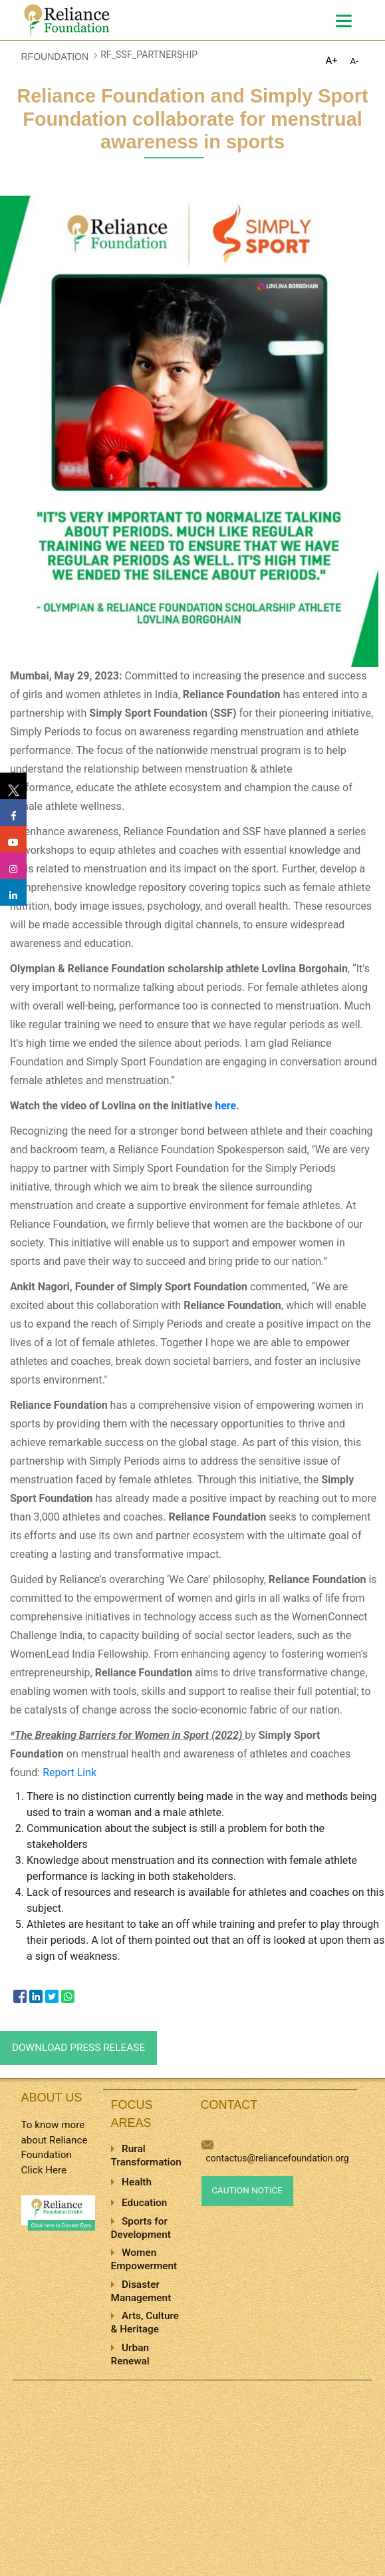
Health (137, 2182)
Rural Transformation (146, 2155)
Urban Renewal (130, 2354)
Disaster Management (141, 2291)
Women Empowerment (144, 2259)
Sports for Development (141, 2228)
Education (144, 2203)
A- (354, 61)
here (225, 1105)
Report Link (69, 1772)
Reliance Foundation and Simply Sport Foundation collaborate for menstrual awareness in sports (192, 118)
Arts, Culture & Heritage (145, 2322)
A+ (332, 61)
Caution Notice (247, 2190)
